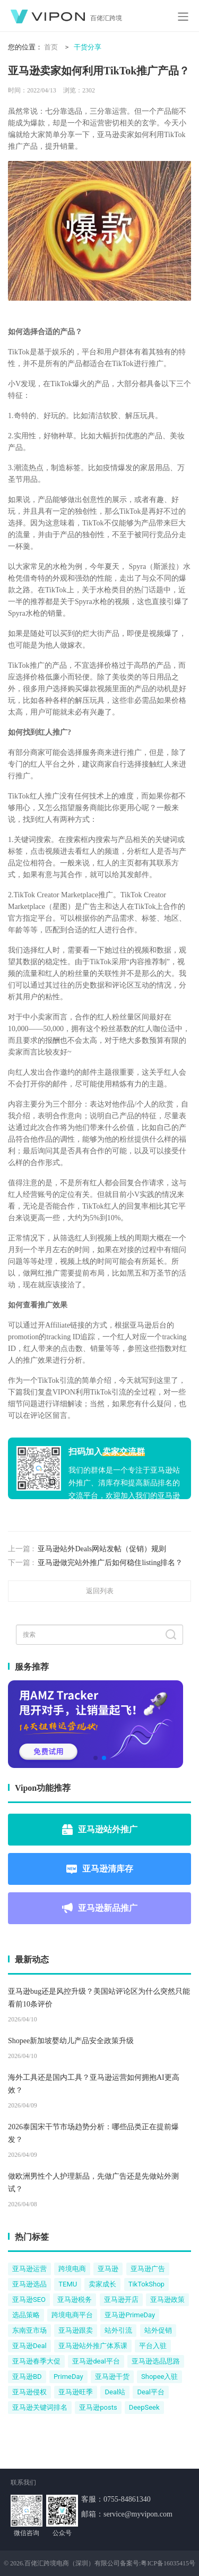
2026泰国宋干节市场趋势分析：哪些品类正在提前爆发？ (93, 2133)
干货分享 (87, 47)
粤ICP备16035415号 (168, 2563)
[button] (95, 1758)
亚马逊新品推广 (99, 1908)
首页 (51, 47)
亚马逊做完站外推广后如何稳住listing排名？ (110, 1563)
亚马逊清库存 (99, 1869)
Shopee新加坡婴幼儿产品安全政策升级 (71, 2041)
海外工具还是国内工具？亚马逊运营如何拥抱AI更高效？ (93, 2083)
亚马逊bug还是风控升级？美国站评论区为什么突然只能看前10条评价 (99, 1997)
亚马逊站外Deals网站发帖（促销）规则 (102, 1549)
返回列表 (100, 1591)
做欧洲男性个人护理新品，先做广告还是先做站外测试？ (93, 2182)
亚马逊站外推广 (99, 1829)
